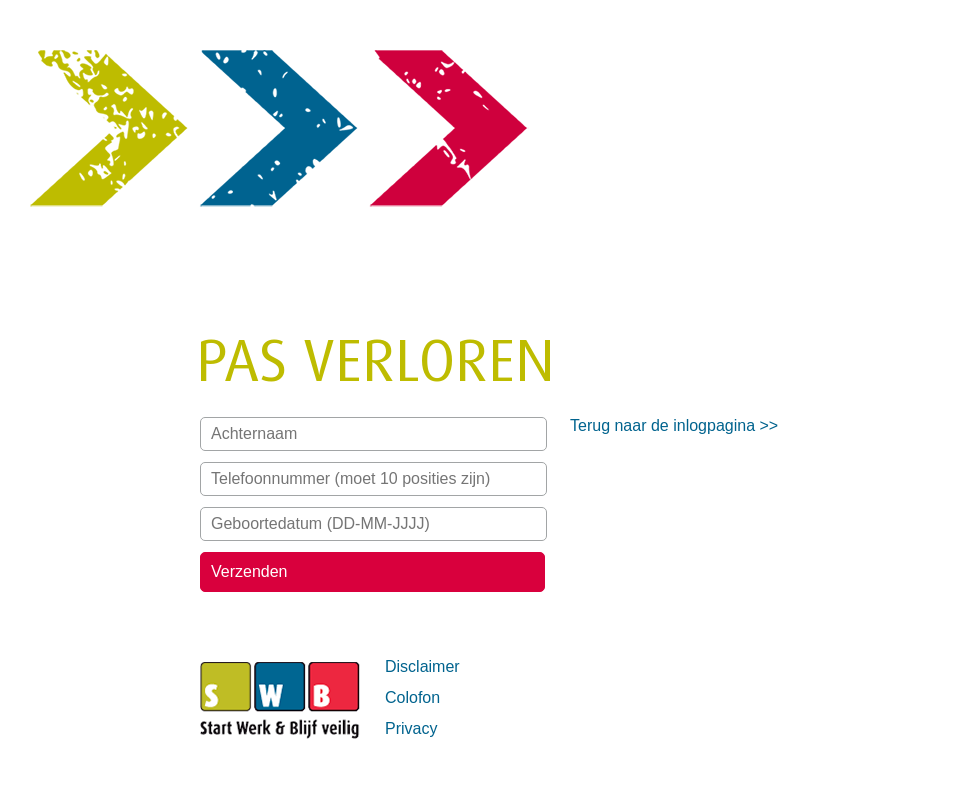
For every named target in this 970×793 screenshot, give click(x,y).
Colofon (412, 697)
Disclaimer (422, 666)
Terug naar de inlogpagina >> (674, 425)
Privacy (411, 728)
